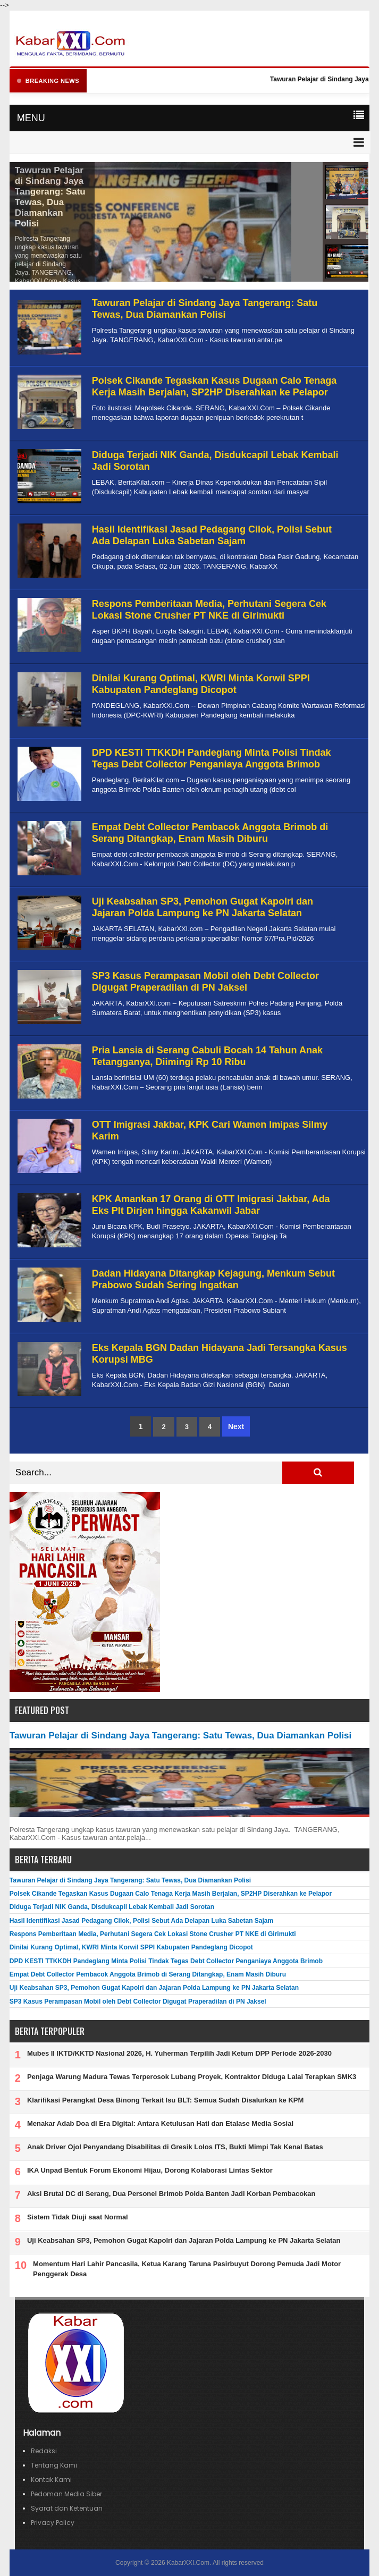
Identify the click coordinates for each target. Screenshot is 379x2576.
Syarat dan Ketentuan (67, 2508)
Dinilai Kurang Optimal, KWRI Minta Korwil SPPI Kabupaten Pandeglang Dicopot (201, 684)
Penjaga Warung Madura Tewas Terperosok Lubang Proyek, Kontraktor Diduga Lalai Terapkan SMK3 (191, 2077)
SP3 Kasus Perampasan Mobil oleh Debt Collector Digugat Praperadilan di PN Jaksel (205, 981)
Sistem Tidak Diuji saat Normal (77, 2217)
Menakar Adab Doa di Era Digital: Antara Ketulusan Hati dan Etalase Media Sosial (160, 2123)
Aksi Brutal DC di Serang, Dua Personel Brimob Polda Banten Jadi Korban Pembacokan (171, 2194)
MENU (31, 118)
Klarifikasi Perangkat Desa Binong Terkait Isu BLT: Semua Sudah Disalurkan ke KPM (165, 2100)
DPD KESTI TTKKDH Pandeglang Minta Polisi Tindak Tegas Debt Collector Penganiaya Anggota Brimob (211, 758)
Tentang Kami (54, 2465)
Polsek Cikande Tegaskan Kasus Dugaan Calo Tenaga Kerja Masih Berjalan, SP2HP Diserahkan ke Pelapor (214, 386)
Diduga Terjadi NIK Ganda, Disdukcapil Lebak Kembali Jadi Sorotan (112, 1907)
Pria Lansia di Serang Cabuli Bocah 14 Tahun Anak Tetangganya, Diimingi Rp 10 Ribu (207, 1056)
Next (236, 1426)
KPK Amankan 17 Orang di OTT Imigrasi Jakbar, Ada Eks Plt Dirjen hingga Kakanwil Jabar (211, 1205)
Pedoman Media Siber (66, 2493)
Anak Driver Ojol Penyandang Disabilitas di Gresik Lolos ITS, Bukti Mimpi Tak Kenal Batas (175, 2147)
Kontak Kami (51, 2479)
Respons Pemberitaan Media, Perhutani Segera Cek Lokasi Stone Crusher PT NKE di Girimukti (209, 609)
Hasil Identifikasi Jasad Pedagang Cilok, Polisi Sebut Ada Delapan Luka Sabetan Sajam (212, 535)
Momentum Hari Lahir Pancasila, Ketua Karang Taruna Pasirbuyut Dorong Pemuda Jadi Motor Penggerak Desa (187, 2268)
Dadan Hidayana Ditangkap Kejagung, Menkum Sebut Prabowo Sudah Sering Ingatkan (213, 1279)
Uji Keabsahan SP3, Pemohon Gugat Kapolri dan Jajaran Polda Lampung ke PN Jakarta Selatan (202, 907)
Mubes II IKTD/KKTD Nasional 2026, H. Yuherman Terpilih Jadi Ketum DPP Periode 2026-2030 (179, 2053)
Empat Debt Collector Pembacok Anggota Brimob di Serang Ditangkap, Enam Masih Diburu (210, 833)
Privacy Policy (52, 2522)
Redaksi (44, 2450)
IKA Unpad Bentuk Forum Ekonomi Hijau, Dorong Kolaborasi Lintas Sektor (150, 2170)
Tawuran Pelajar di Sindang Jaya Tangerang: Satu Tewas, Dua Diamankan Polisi (50, 197)
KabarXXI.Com (188, 2562)
